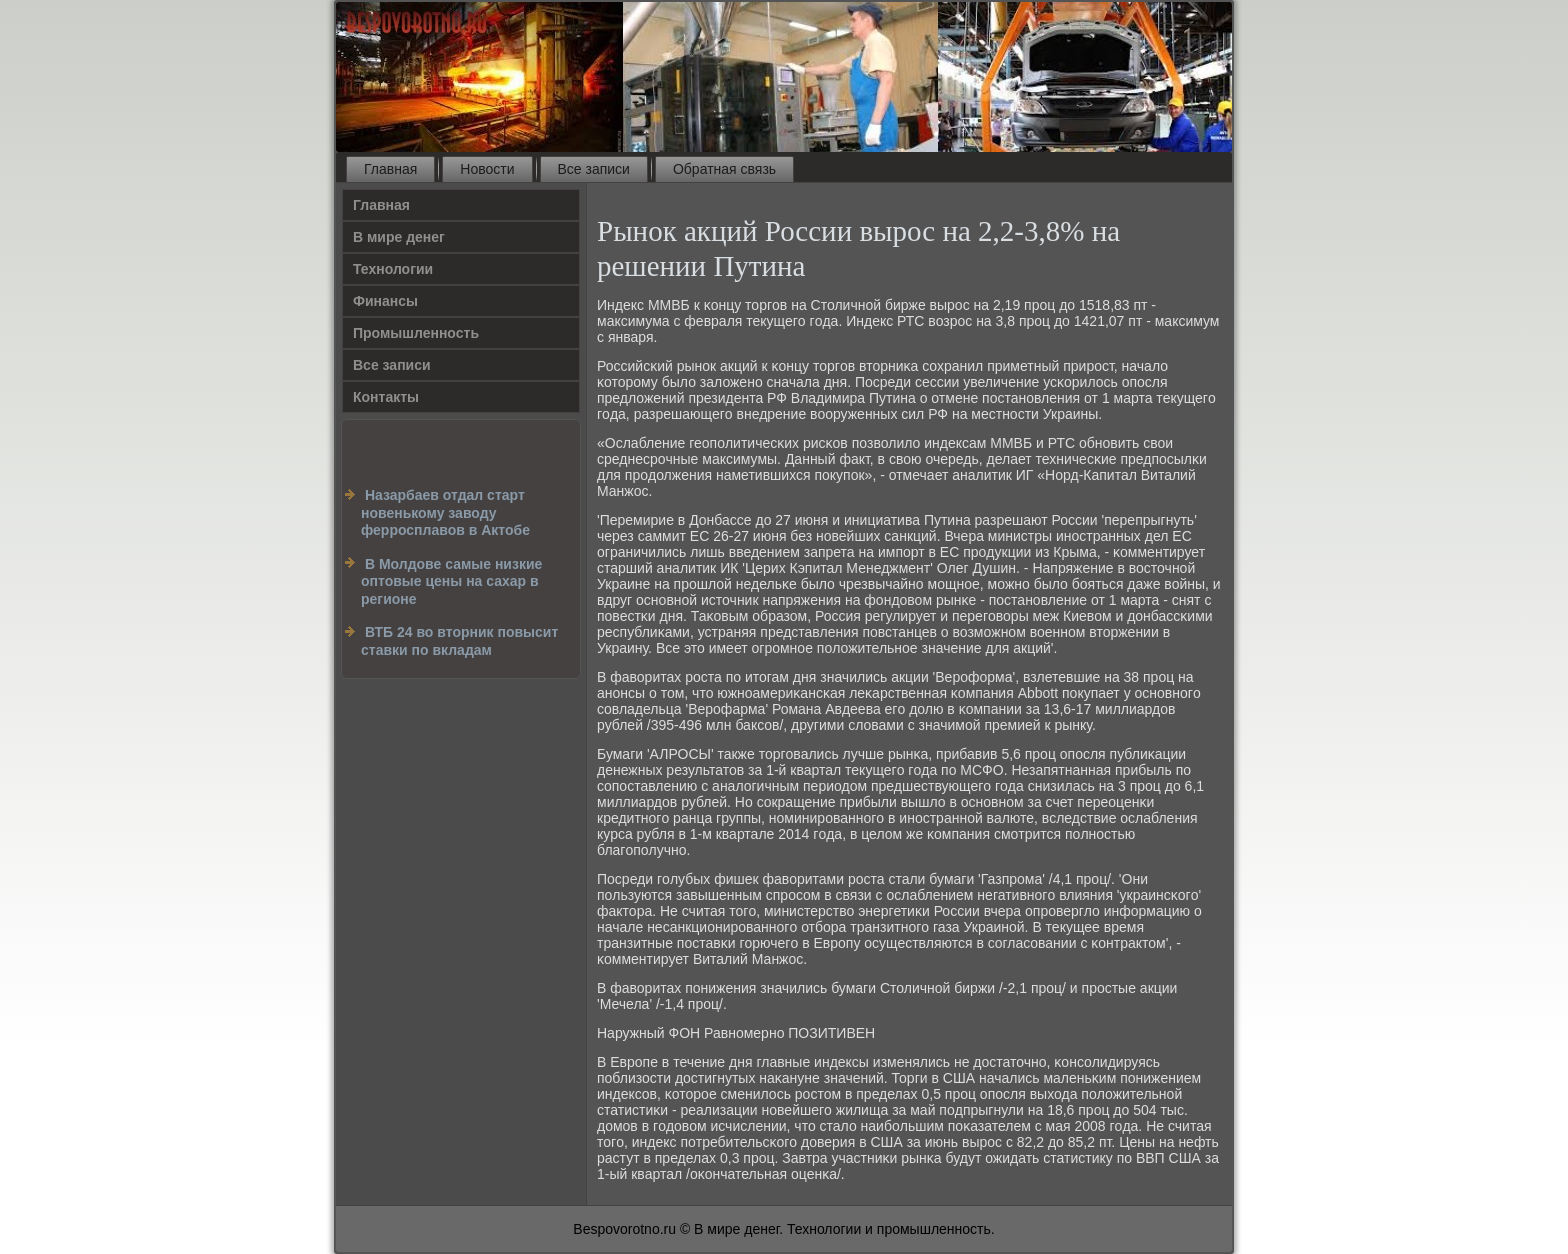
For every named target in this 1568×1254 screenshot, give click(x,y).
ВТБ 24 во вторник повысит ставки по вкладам (459, 641)
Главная (390, 169)
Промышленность (416, 333)
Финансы (385, 301)
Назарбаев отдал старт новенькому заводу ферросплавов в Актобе (445, 512)
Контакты (386, 397)
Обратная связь (724, 169)
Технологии (393, 269)
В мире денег (399, 237)
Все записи (594, 169)
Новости (487, 169)
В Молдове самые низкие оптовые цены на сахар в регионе (451, 581)
